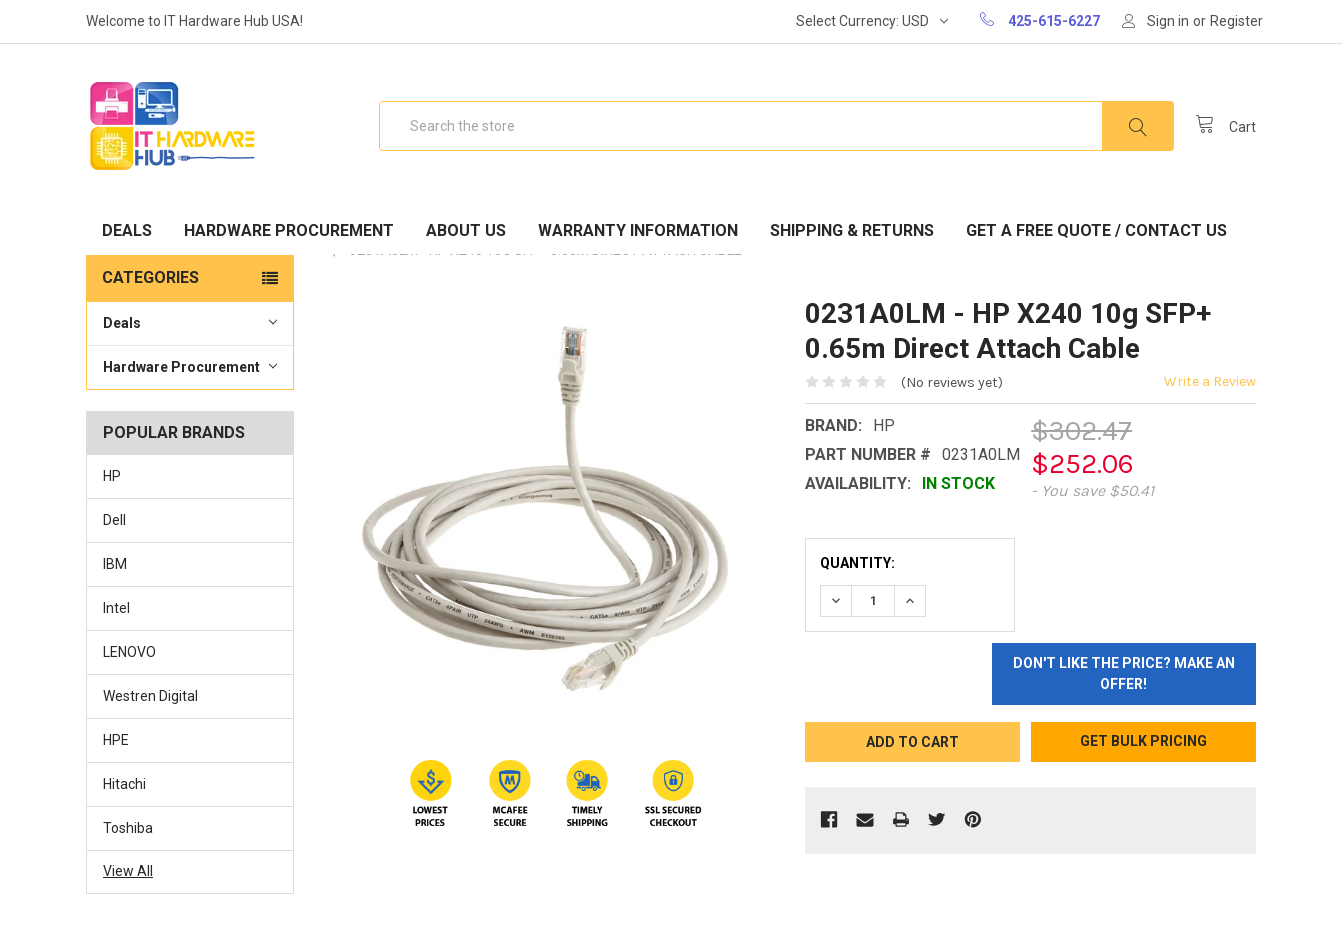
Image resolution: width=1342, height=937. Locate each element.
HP (112, 476)
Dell (114, 520)
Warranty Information (638, 230)
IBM (115, 564)
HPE (116, 740)
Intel (116, 608)
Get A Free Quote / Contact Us (1096, 230)
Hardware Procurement (289, 230)
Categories (150, 277)
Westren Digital (150, 696)
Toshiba (128, 828)
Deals (127, 230)
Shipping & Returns (852, 230)
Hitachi (124, 784)
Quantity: (857, 563)
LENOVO (129, 652)
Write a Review (1210, 381)
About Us (466, 230)
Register (1236, 21)
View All (128, 871)
